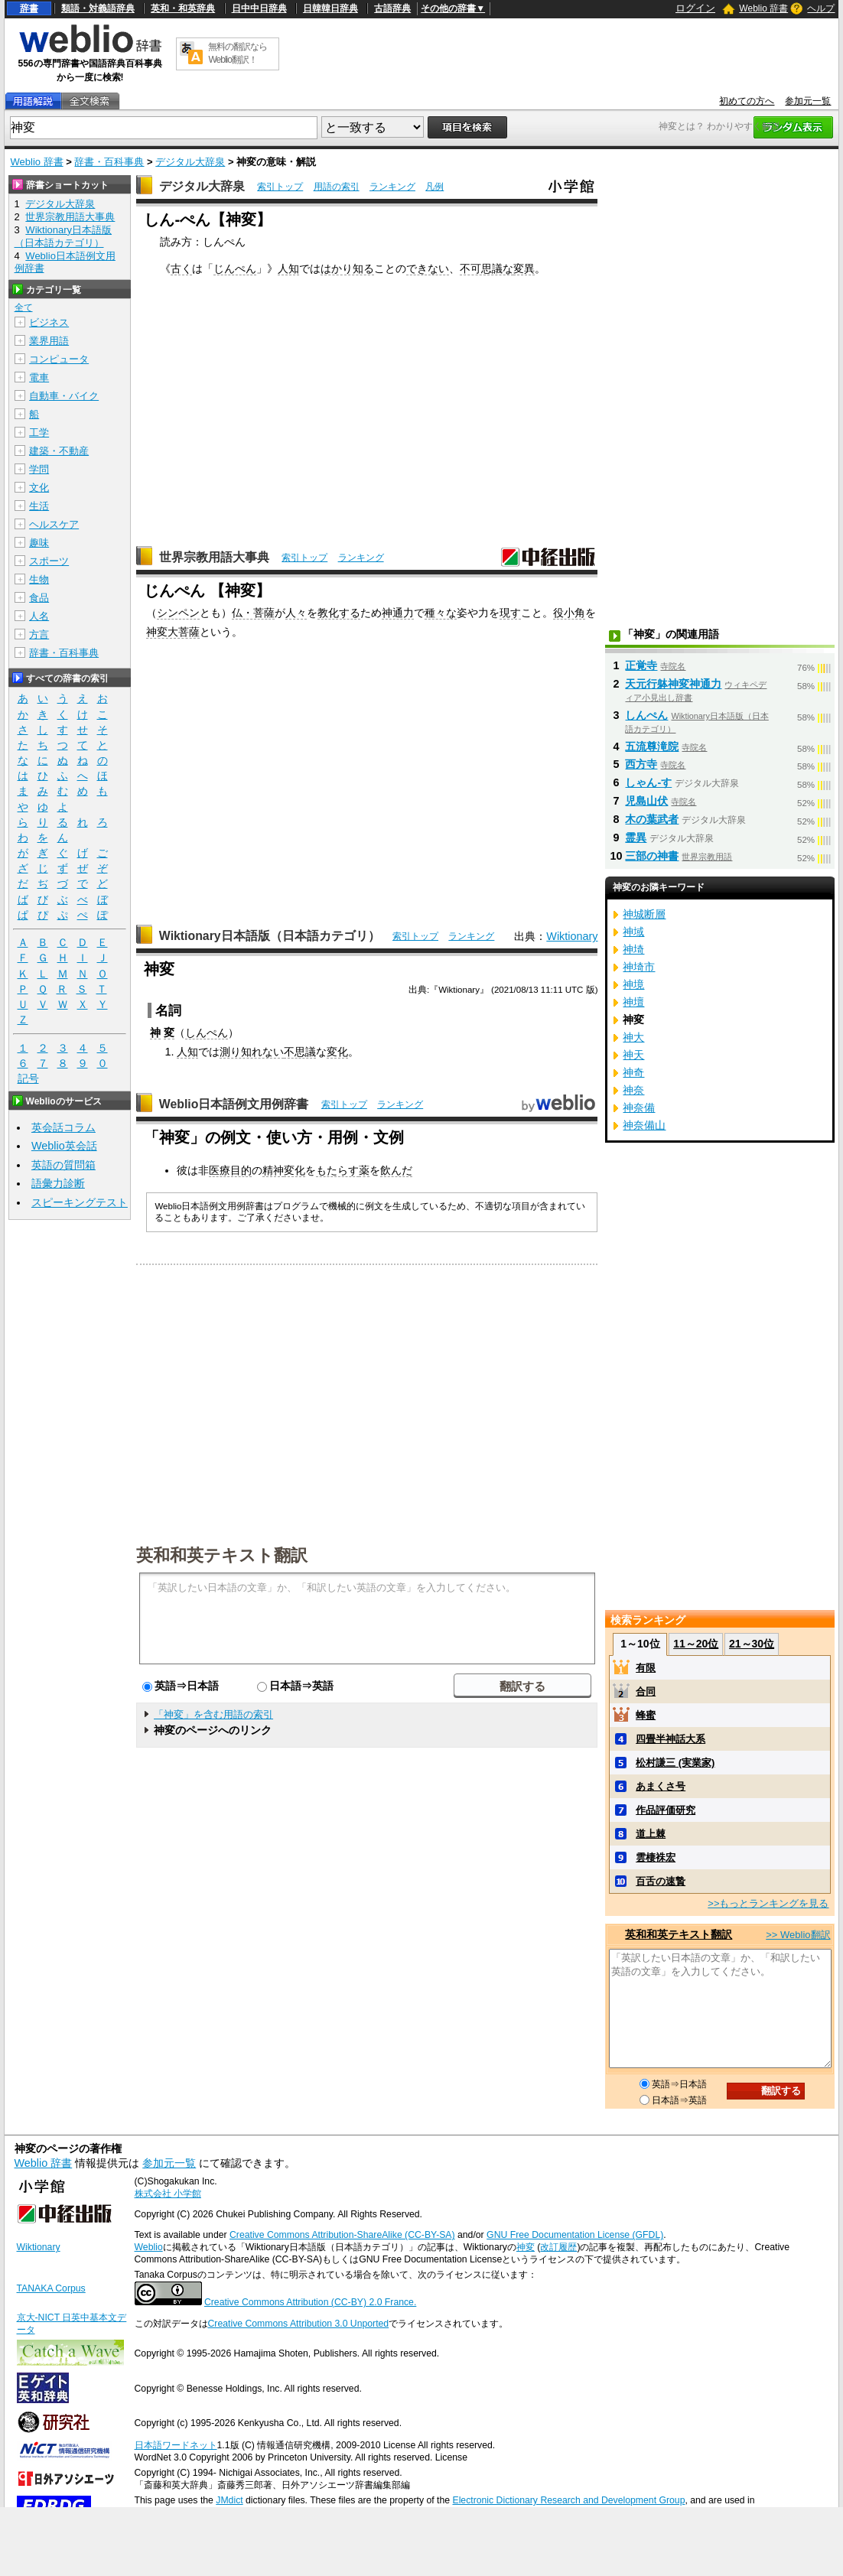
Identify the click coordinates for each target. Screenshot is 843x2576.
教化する (338, 613)
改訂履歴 (558, 2247)
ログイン (695, 8)
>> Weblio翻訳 (798, 1934)
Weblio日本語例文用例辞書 (234, 1104)
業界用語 (49, 340)
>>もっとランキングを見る (768, 1903)
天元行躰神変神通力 (673, 684)
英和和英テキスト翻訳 (222, 1554)
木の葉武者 (652, 819)
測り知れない (252, 1052)
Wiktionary (571, 936)
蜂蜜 (646, 1715)
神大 (633, 1037)
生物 (39, 579)
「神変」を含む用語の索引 (213, 1714)
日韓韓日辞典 (330, 8)
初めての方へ (746, 101)
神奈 (633, 1090)
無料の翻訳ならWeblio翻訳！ (237, 53)
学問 (39, 469)
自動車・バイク (64, 396)
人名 (39, 616)
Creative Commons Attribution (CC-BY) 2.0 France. (310, 2302)
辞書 (29, 8)
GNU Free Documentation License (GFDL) (575, 2235)
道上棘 (651, 1833)
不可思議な (486, 268)
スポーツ (49, 561)
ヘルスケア (54, 524)
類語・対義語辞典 (98, 8)
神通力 (398, 613)
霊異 (635, 837)
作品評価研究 (665, 1810)
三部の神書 (652, 856)
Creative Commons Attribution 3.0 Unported (298, 2323)
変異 (524, 268)
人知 (288, 268)
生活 (39, 506)
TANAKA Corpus (51, 2288)
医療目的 (230, 1170)
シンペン (178, 613)
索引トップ (280, 186)
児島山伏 (646, 801)
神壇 (633, 1002)
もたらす (337, 1170)
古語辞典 (392, 8)
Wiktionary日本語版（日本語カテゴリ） (269, 935)
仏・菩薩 (253, 613)
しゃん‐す (648, 782)
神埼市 (639, 967)
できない (427, 268)
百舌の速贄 (660, 1881)
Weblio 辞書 (763, 8)
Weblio (149, 2247)
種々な (441, 613)
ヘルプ (821, 8)
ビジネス (49, 322)
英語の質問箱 (63, 1165)
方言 (39, 634)
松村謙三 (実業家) (675, 1762)
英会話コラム (63, 1127)
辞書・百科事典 (109, 162)
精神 (273, 1170)
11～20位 (695, 1644)
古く (181, 268)
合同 (646, 1691)
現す (510, 613)
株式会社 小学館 (168, 2193)
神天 (633, 1055)
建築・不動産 (59, 451)
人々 (296, 613)
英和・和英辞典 (183, 8)
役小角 (569, 613)
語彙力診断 (58, 1183)
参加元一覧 (808, 101)
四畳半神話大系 (670, 1739)
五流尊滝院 (652, 746)
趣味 (39, 542)
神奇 (633, 1072)
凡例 (434, 186)
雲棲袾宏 (655, 1857)
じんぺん (234, 268)
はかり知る (347, 268)
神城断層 (644, 914)
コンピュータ (59, 359)
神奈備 (639, 1107)
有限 (646, 1667)
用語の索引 (337, 186)
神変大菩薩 (173, 632)
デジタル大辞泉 (190, 162)
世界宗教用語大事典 (214, 557)
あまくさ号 (660, 1786)
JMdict (229, 2500)
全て (24, 307)
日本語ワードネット (176, 2445)
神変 (525, 2247)
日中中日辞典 (259, 8)
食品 (39, 597)
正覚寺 (641, 665)
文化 (39, 487)
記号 (28, 1079)
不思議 (300, 1052)
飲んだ (396, 1170)
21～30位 (751, 1644)
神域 (633, 931)
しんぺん (206, 1032)
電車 (39, 377)
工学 (39, 432)
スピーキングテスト (79, 1202)
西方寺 (641, 764)
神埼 (633, 949)
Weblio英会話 (64, 1146)
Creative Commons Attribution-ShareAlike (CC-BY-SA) (342, 2235)
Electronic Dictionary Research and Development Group (568, 2500)
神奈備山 (644, 1125)
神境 (633, 984)
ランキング (392, 186)
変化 (337, 1052)
